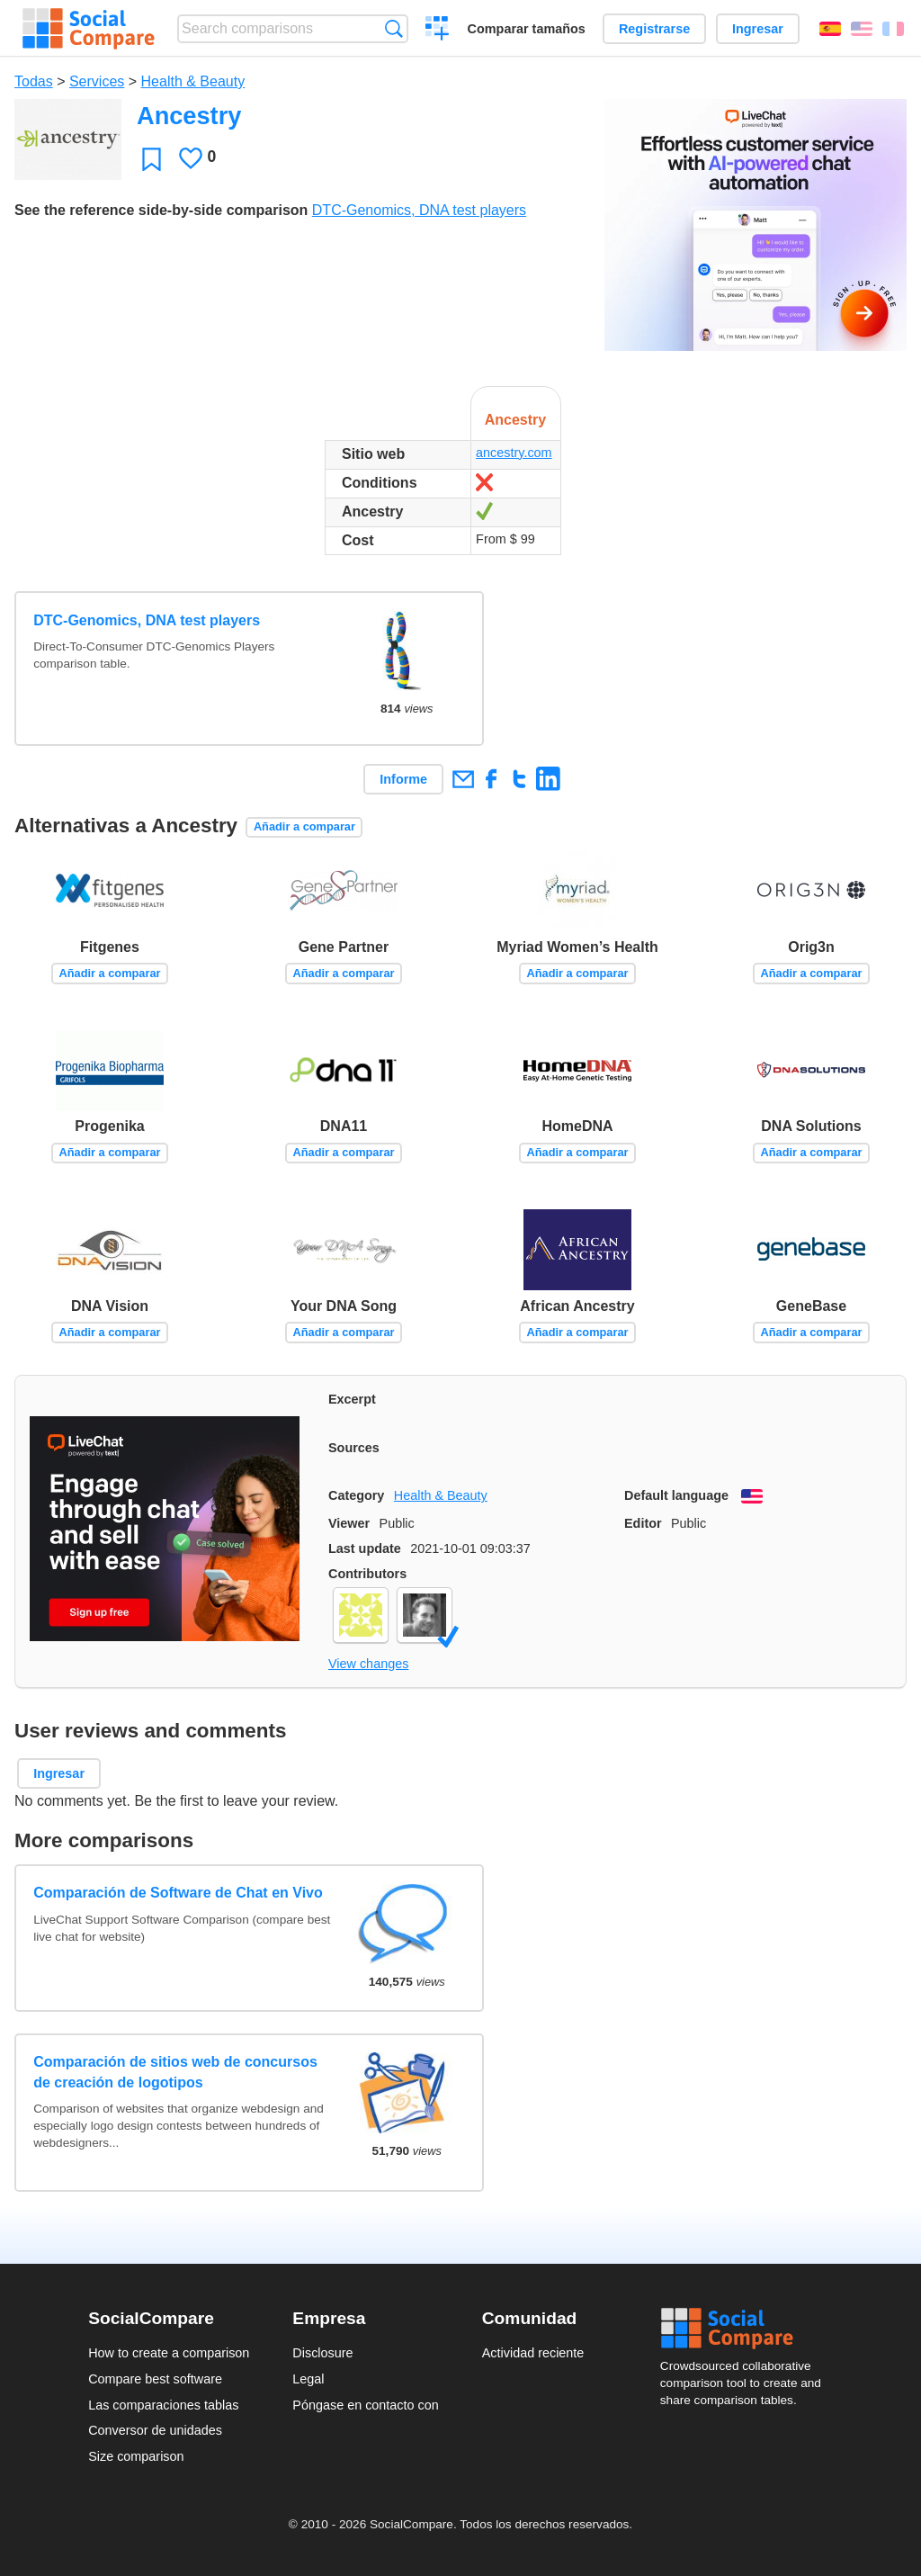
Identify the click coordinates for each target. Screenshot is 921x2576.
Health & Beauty (193, 81)
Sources (354, 1448)
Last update (364, 1548)
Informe (403, 779)
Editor (643, 1523)
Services (96, 81)
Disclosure (322, 2353)
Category (356, 1495)
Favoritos (151, 159)
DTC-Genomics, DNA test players (419, 210)
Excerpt (352, 1399)
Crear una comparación (437, 30)
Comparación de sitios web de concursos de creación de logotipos (175, 2071)
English (861, 29)
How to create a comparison (168, 2353)
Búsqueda (393, 28)
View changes (368, 1663)
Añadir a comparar (304, 826)
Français (893, 29)
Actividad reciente (533, 2353)
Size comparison (135, 2456)
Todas (33, 81)
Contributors (367, 1573)
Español (830, 29)
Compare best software (155, 2379)
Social (746, 2328)
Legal (308, 2379)
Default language (676, 1495)
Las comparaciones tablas (163, 2405)
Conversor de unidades (155, 2430)
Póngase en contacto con (365, 2405)
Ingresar (757, 29)
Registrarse (654, 29)
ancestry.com (514, 452)
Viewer (349, 1523)
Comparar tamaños (527, 29)
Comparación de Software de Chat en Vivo (178, 1892)
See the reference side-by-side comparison (161, 210)
